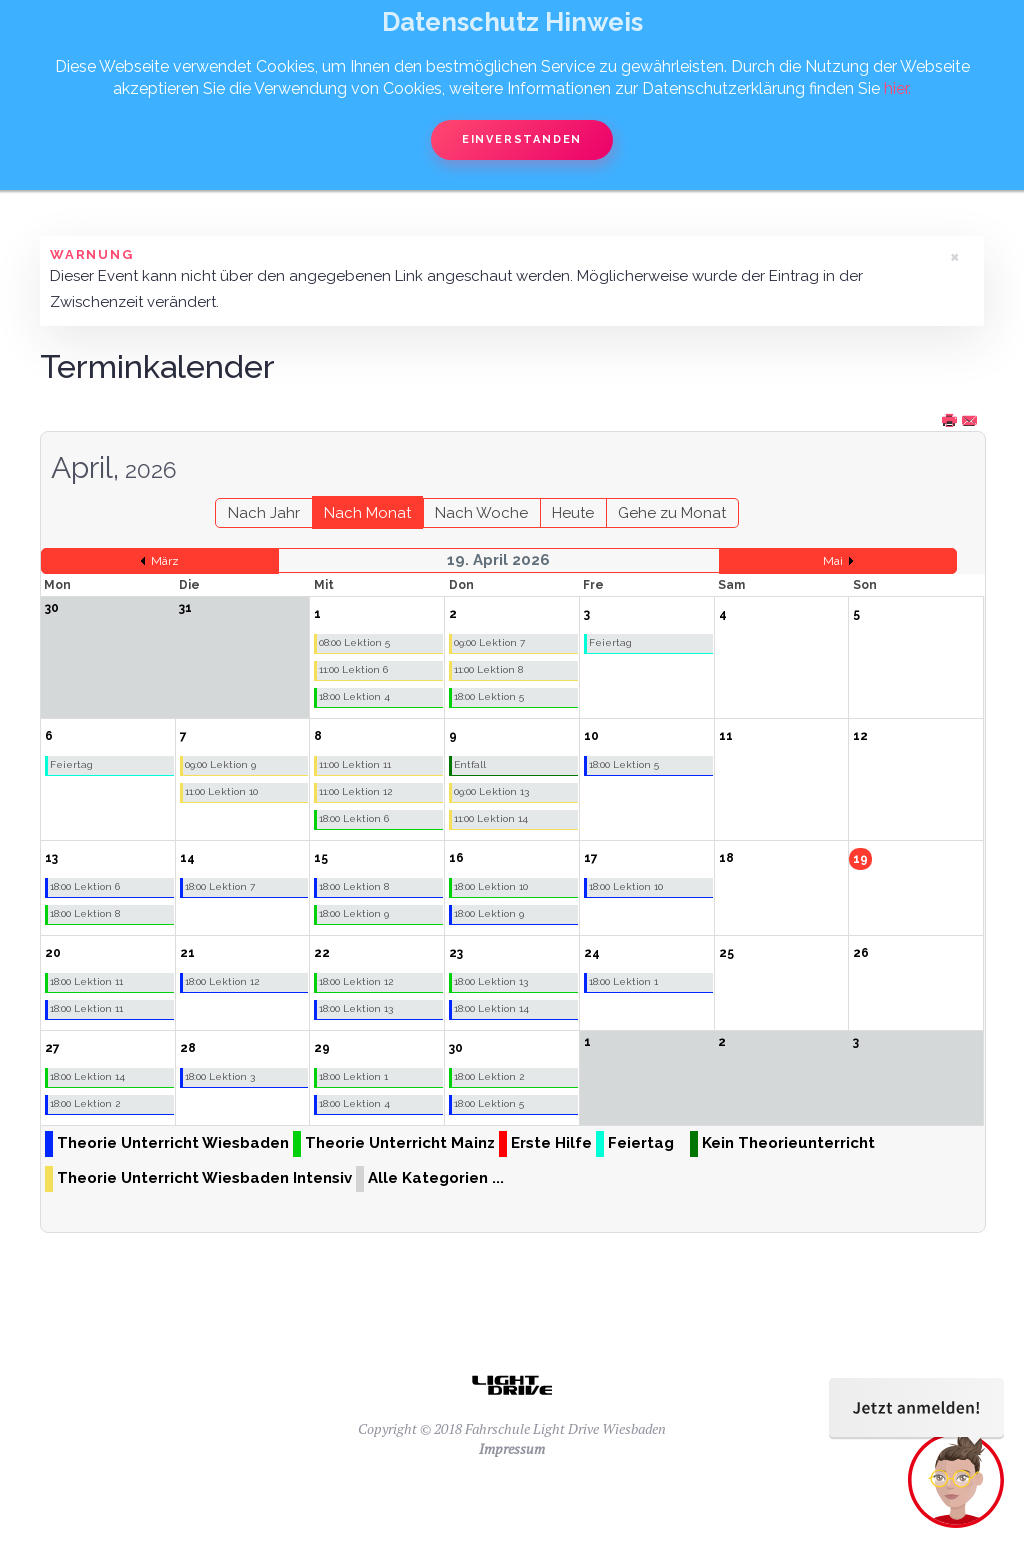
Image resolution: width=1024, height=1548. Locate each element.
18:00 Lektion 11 (86, 981)
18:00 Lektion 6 (354, 818)
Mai (833, 561)
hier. (897, 88)
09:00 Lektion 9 (220, 764)
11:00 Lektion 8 (488, 669)
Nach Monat (367, 513)
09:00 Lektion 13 (491, 791)
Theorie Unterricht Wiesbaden (173, 1143)
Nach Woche (481, 513)
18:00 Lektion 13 (356, 1008)
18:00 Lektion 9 (354, 913)
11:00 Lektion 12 (355, 791)
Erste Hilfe (551, 1143)
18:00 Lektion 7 (220, 886)
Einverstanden (522, 139)
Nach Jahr (264, 513)
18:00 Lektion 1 (623, 981)
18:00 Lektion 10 (491, 886)
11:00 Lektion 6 (353, 669)
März (165, 561)
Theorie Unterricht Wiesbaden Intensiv (204, 1178)
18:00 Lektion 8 (85, 913)
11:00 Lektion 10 (221, 791)
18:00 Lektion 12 (222, 981)
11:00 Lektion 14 (491, 818)
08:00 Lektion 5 (354, 642)
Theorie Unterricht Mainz (400, 1143)
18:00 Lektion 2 (85, 1103)
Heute (573, 513)
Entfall (470, 764)
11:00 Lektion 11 (355, 764)
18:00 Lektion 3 (220, 1076)
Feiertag (610, 642)
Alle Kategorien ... (436, 1178)
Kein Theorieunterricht (788, 1143)
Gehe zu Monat (672, 513)
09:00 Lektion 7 (489, 642)
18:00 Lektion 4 (354, 696)
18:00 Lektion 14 (491, 1008)
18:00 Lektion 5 (489, 696)
